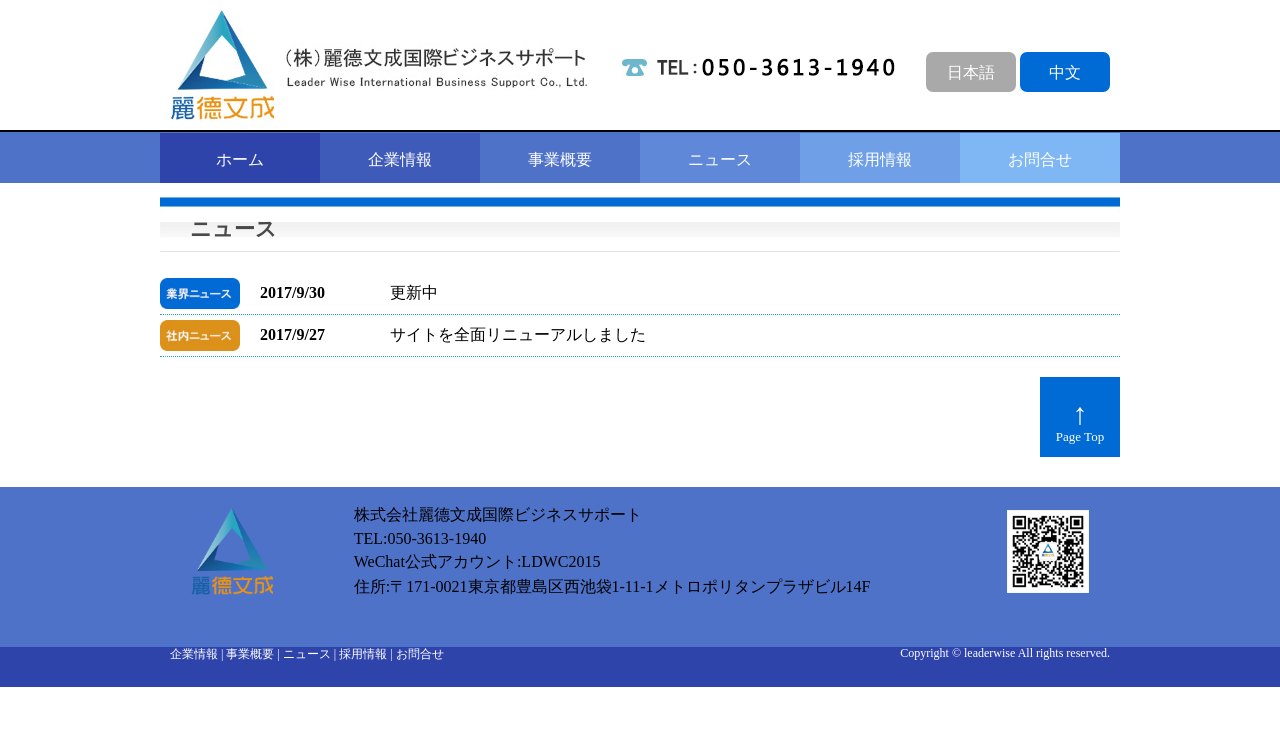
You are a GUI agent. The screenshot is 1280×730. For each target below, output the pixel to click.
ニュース (720, 159)
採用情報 (880, 159)
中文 (1065, 72)
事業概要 (560, 159)
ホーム (240, 159)
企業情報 (400, 159)
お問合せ (1040, 159)
